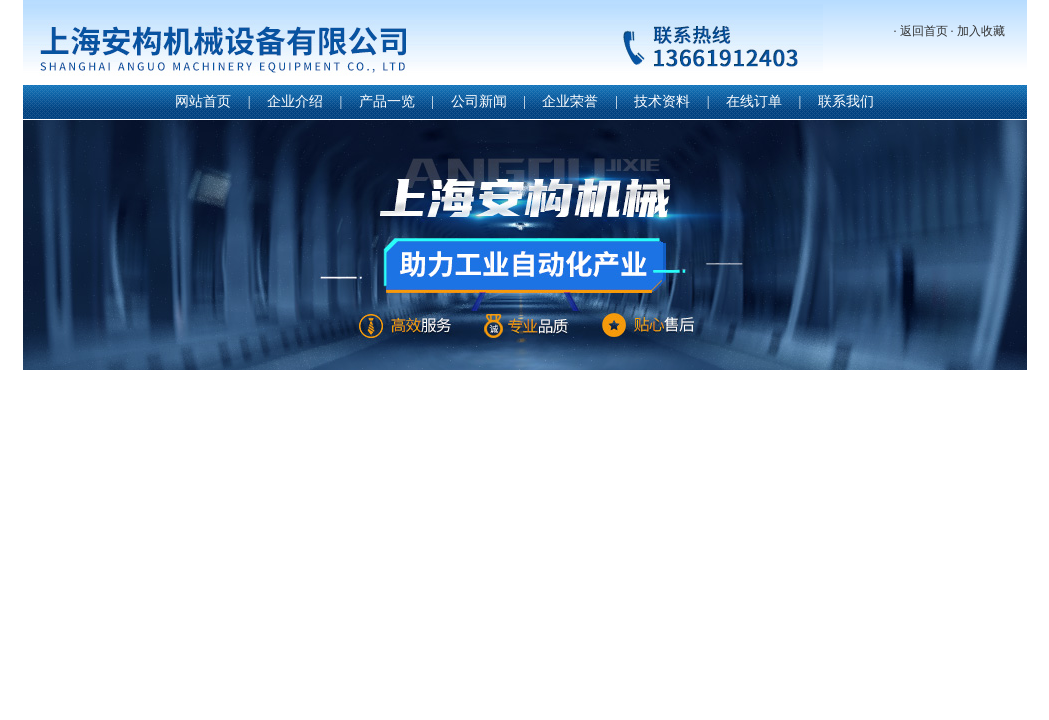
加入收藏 (981, 31)
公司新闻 (479, 101)
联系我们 (846, 101)
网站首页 (203, 101)
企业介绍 (295, 101)
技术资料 (662, 101)
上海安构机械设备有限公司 (423, 44)
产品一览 (387, 101)
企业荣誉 (570, 101)
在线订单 (754, 101)
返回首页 (924, 31)
